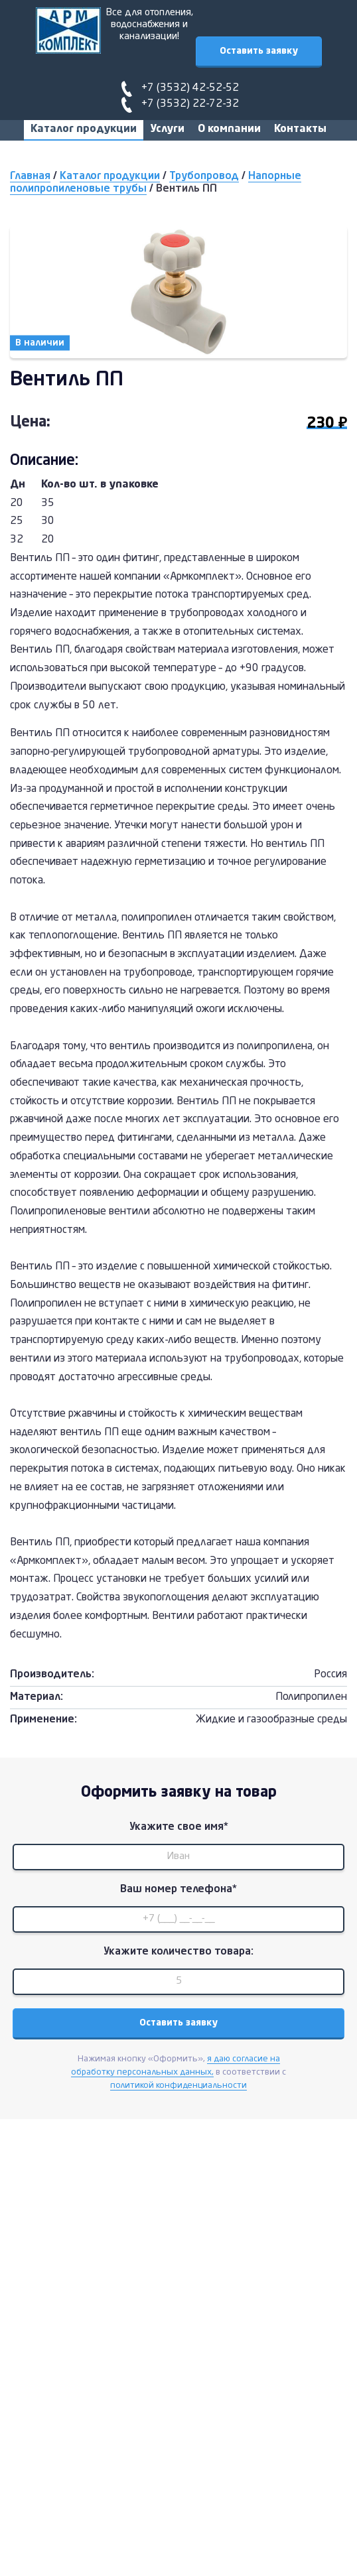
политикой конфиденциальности (178, 2085)
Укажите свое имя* (178, 1827)
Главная (30, 176)
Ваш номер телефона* (178, 1889)
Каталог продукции (84, 129)
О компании (229, 129)
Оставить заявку (259, 51)
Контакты (300, 129)
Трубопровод (204, 176)
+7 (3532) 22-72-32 (190, 104)
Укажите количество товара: (178, 1952)
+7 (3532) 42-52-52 (190, 88)
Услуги (167, 129)
